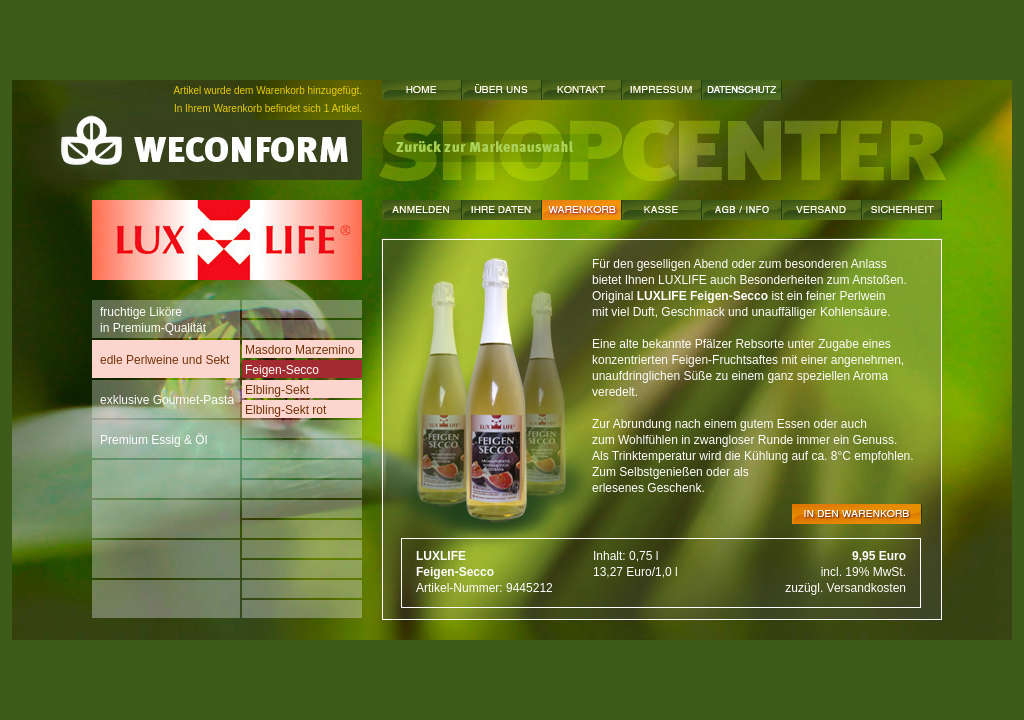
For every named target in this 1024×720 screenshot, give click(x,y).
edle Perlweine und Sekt (165, 355)
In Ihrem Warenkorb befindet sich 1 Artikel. (268, 108)
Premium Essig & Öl (154, 435)
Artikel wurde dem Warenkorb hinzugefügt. (267, 90)
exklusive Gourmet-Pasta (167, 395)
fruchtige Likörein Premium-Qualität (153, 320)
